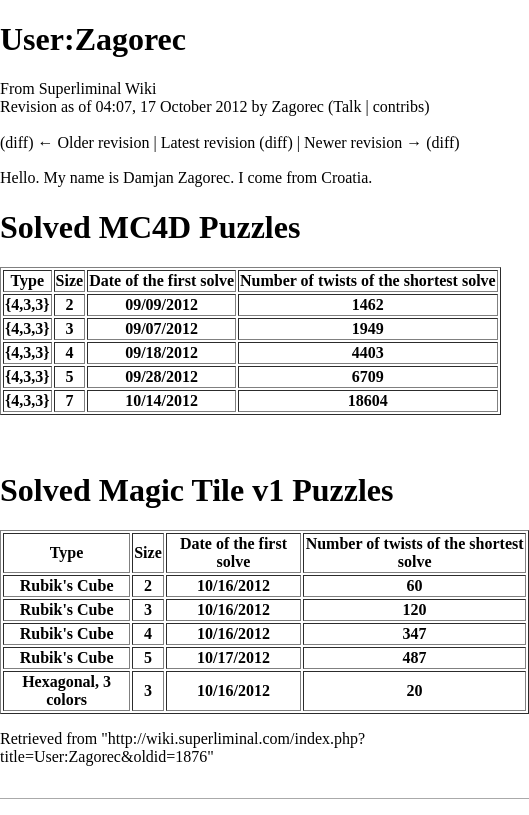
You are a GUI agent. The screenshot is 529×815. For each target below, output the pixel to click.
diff (16, 142)
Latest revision (208, 142)
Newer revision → (363, 142)
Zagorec (298, 106)
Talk (347, 106)
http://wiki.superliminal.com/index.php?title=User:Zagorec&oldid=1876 (182, 747)
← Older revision (93, 142)
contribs (399, 106)
